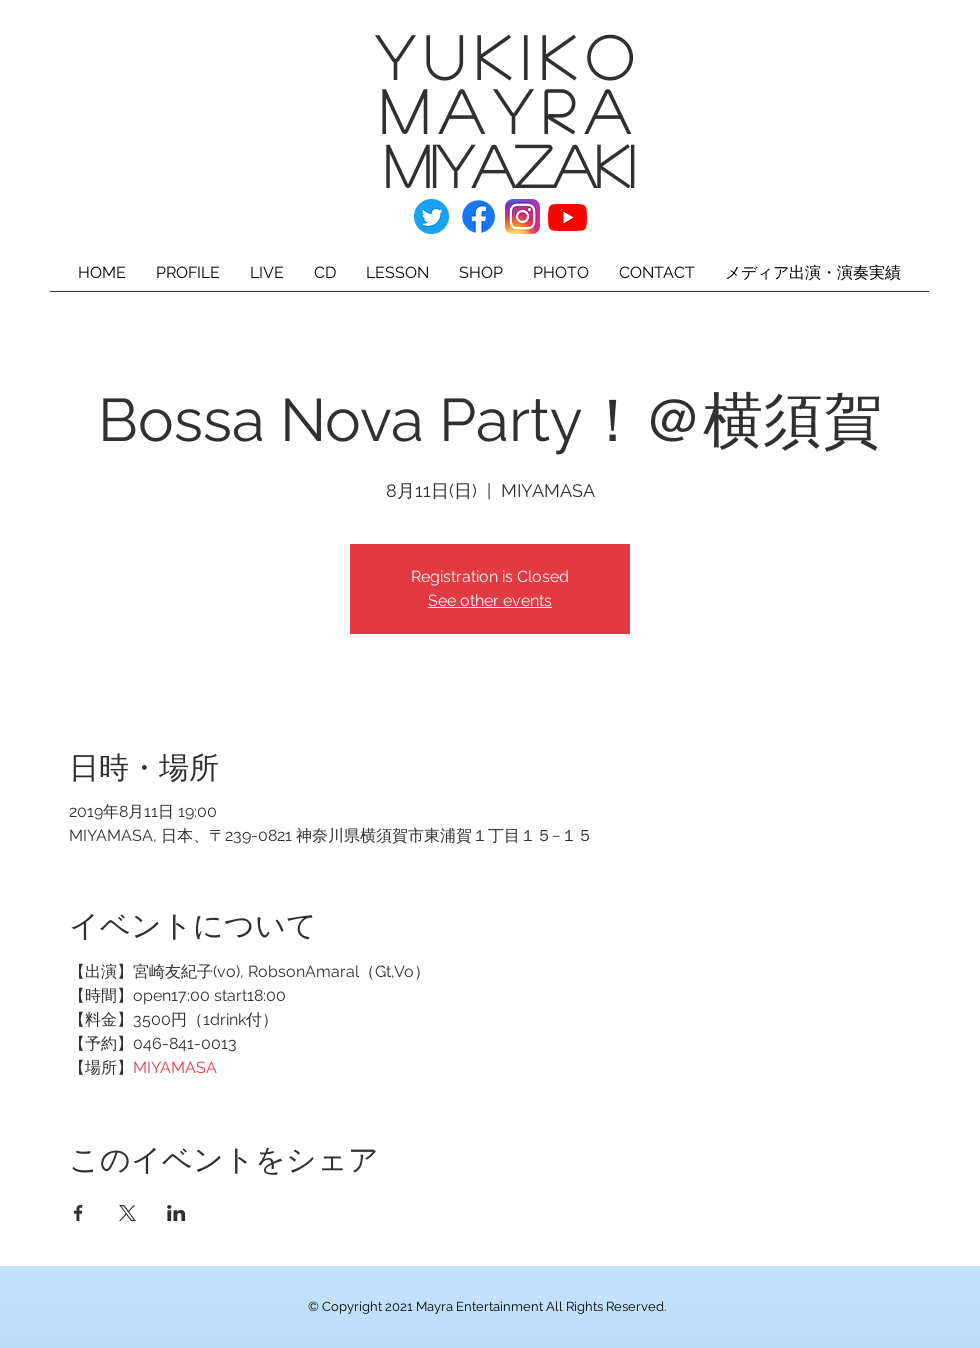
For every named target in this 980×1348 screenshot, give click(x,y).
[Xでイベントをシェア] (127, 1213)
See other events (490, 600)
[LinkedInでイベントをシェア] (176, 1213)
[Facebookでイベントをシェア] (78, 1213)
